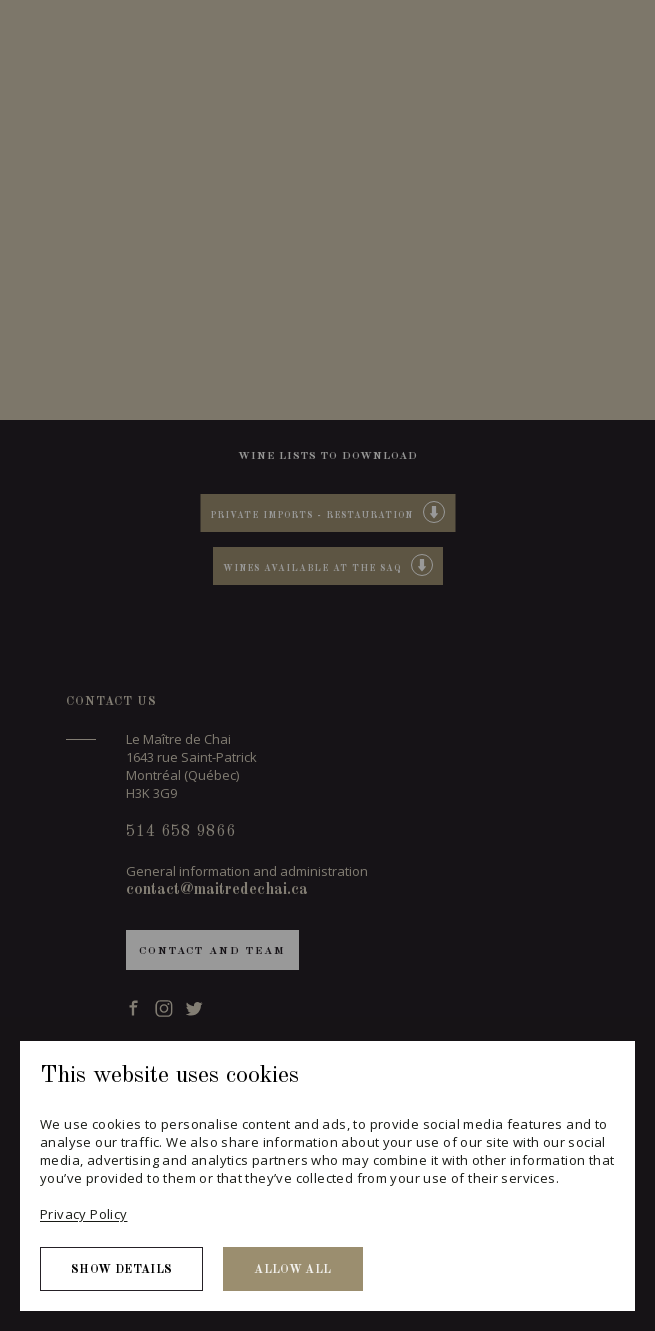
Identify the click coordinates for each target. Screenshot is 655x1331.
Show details (121, 1270)
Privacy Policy (83, 1214)
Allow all (292, 1270)
